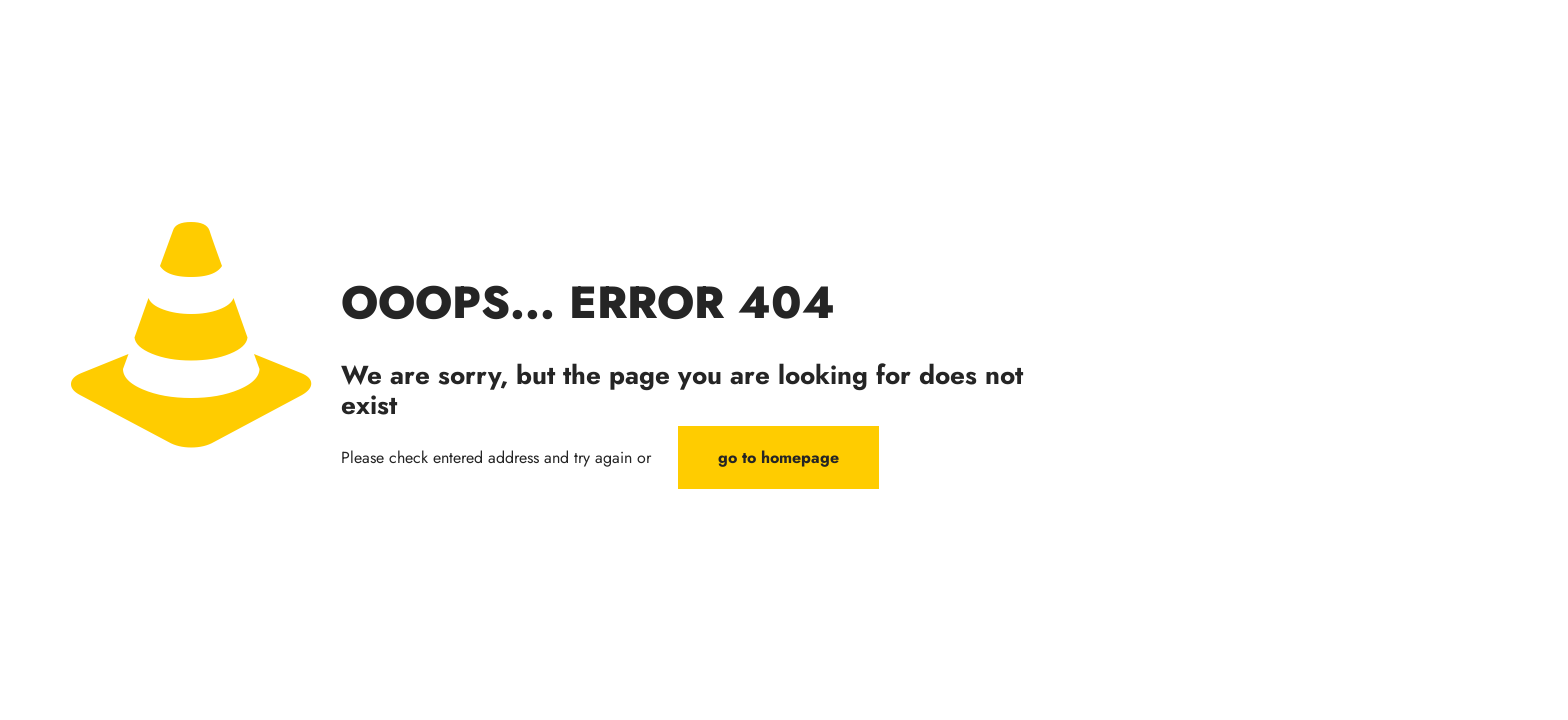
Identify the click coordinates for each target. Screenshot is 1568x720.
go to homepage (778, 457)
